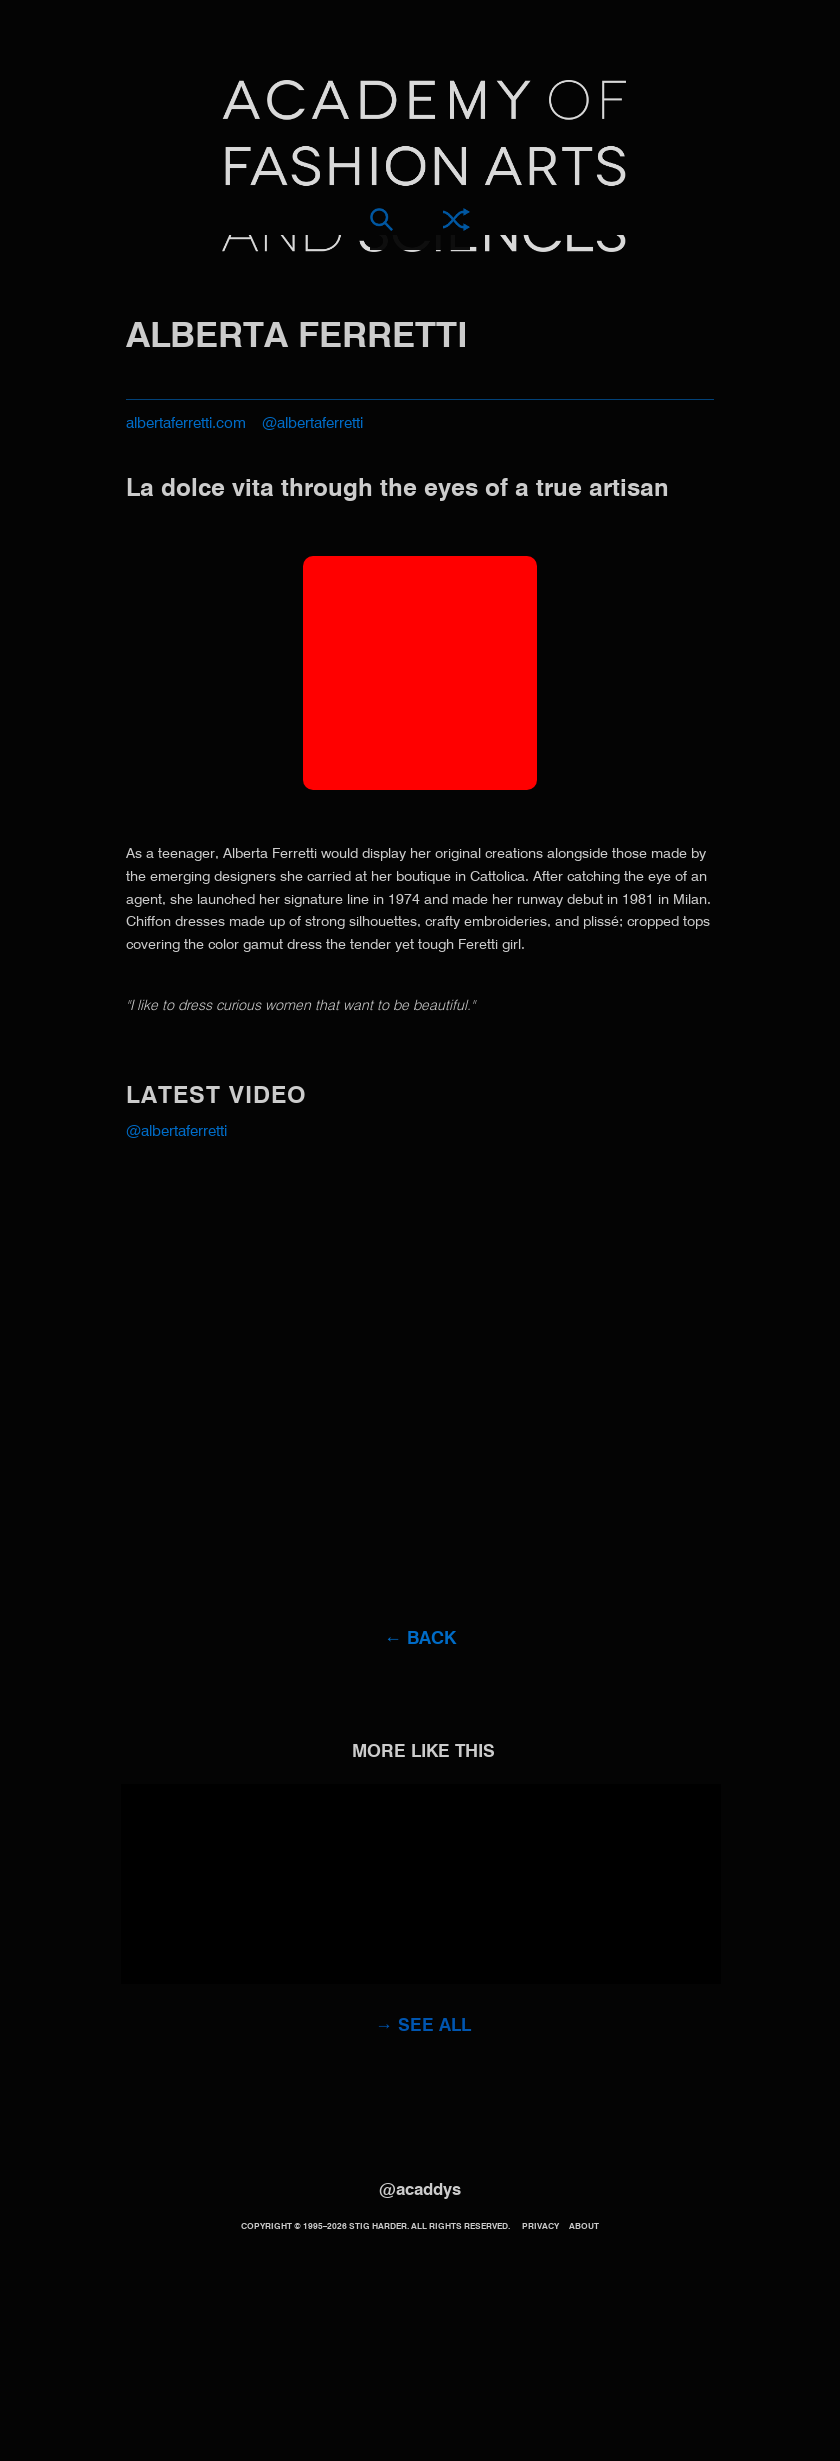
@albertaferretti (312, 423)
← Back (420, 1639)
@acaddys (420, 2190)
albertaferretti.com (186, 423)
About (584, 2227)
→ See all (423, 2026)
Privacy (540, 2227)
